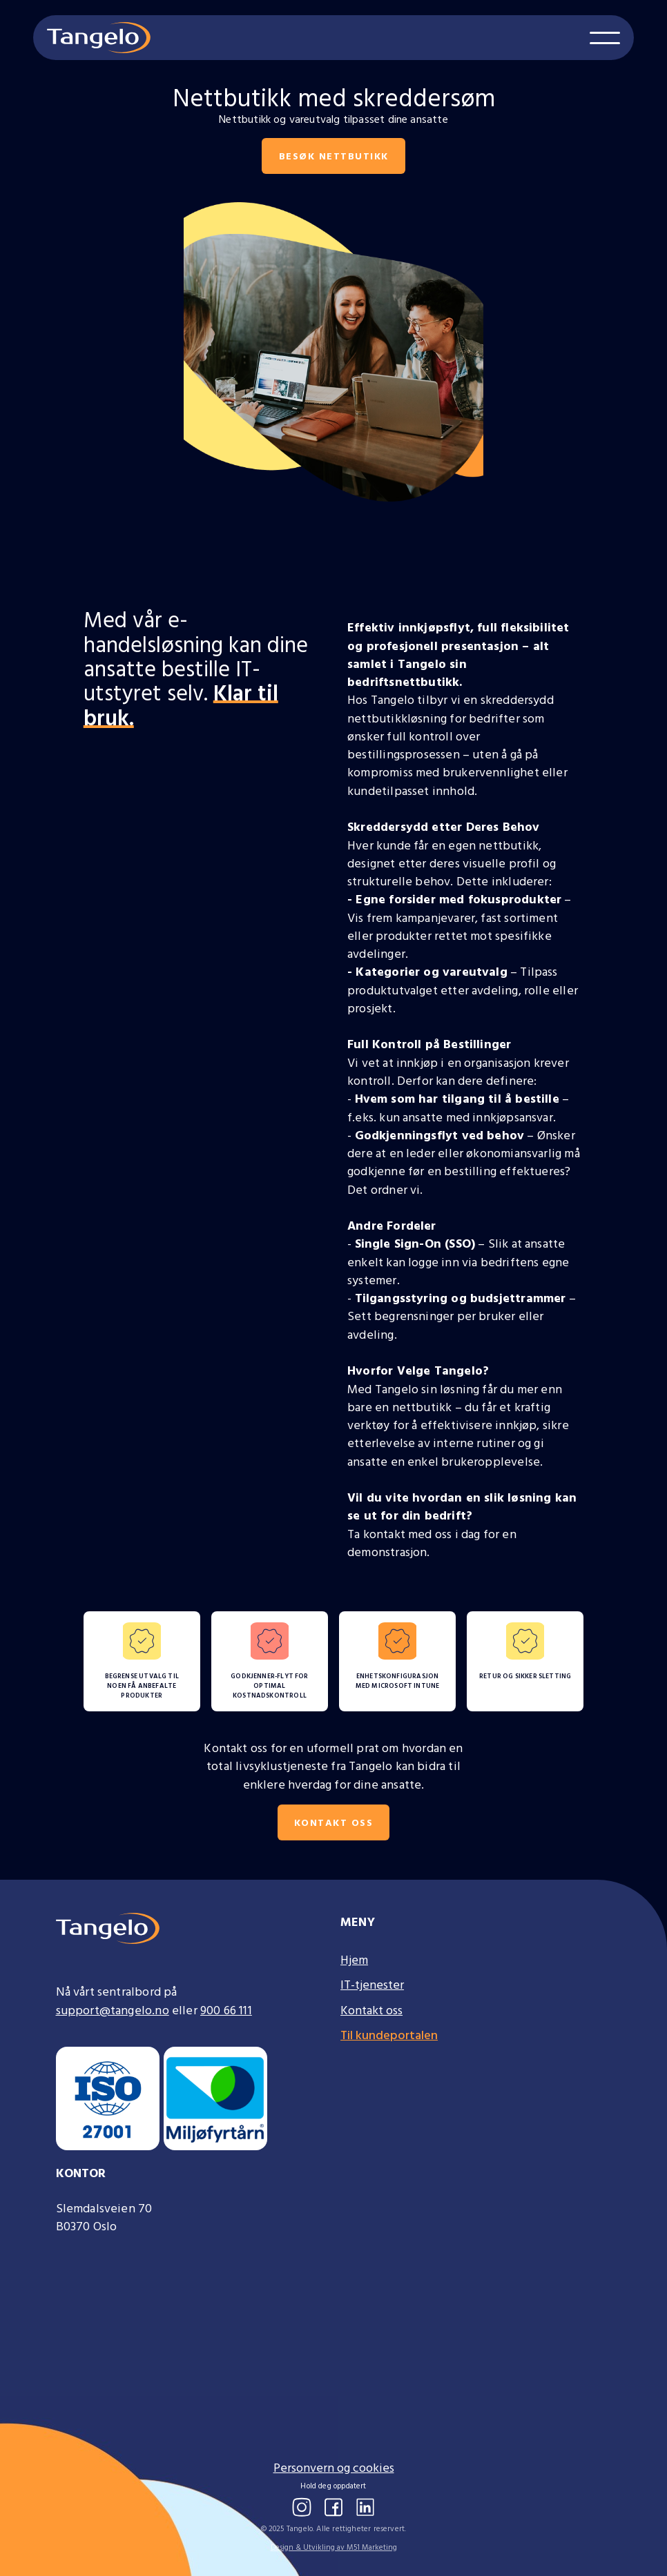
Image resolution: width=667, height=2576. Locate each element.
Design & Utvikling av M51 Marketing (334, 2547)
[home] (99, 37)
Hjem (354, 1960)
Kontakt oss (334, 1822)
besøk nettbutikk (334, 155)
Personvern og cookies (333, 2468)
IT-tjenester (372, 1985)
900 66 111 (226, 2009)
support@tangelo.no (112, 2009)
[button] (605, 37)
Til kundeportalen (389, 2035)
